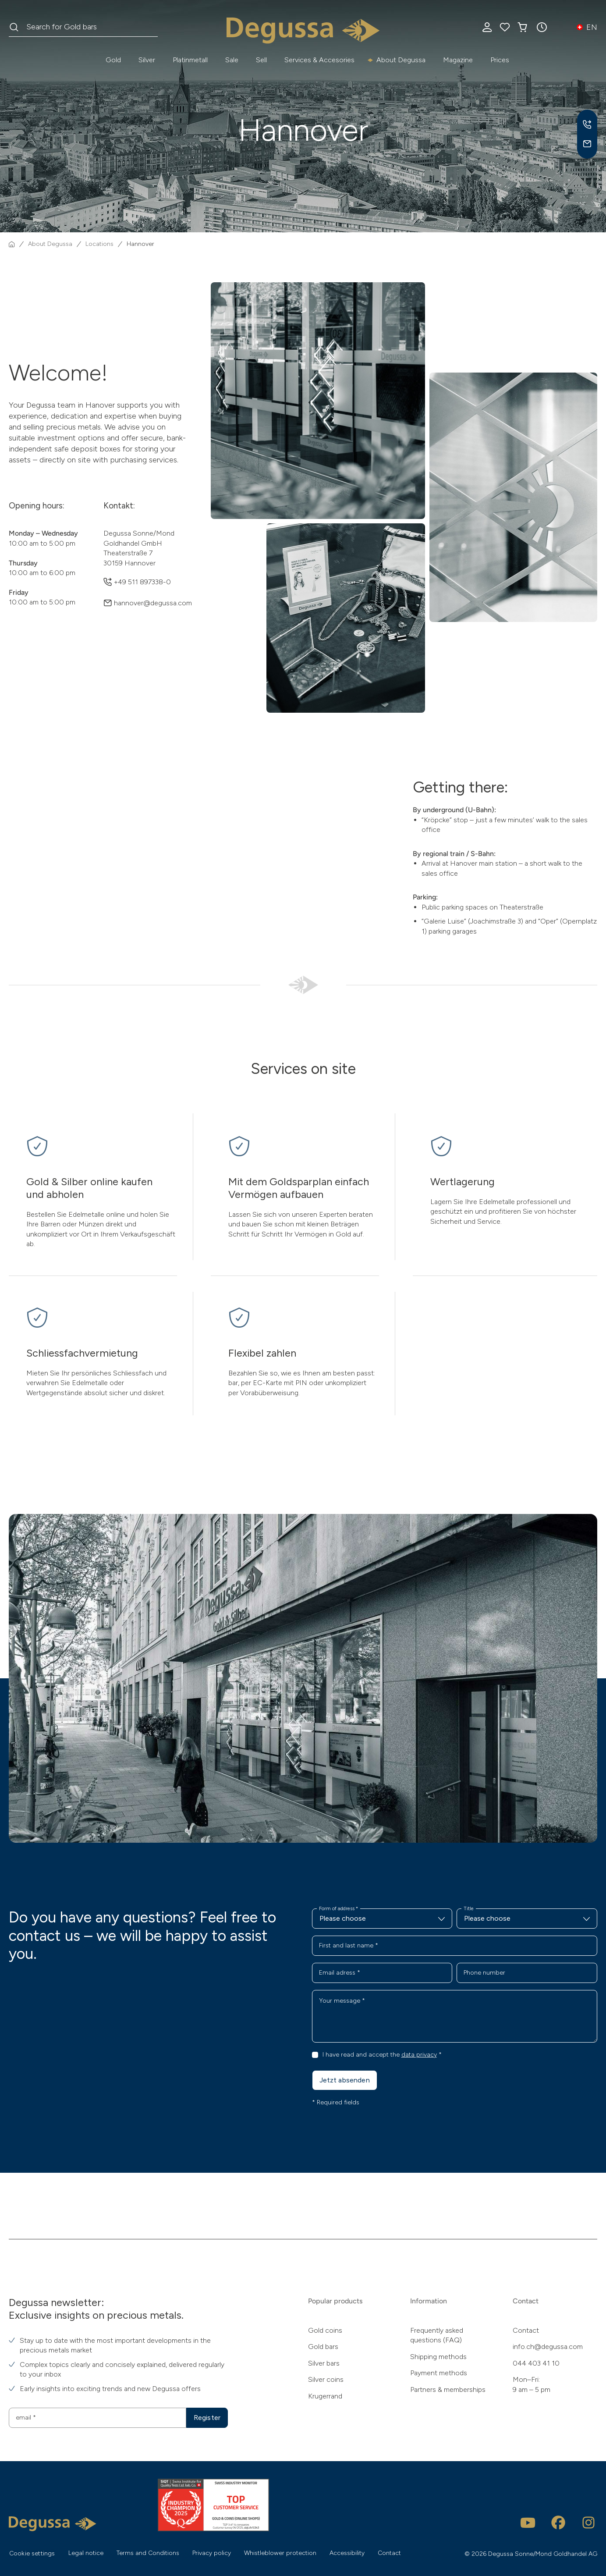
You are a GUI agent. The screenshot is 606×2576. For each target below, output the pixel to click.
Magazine (458, 60)
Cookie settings (32, 2553)
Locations (99, 244)
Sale (231, 60)
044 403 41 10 (536, 2363)
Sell (261, 60)
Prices (499, 60)
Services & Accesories (319, 60)
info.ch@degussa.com (548, 2346)
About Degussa (400, 60)
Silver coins (326, 2379)
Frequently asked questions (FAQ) (436, 2335)
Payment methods (438, 2373)
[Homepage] (12, 244)
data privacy (419, 2054)
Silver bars (324, 2363)
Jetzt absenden (344, 2080)
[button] (541, 27)
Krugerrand (325, 2396)
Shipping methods (438, 2356)
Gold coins (325, 2330)
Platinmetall (190, 60)
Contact (526, 2330)
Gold (113, 60)
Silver (146, 60)
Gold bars (323, 2346)
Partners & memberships (448, 2389)
